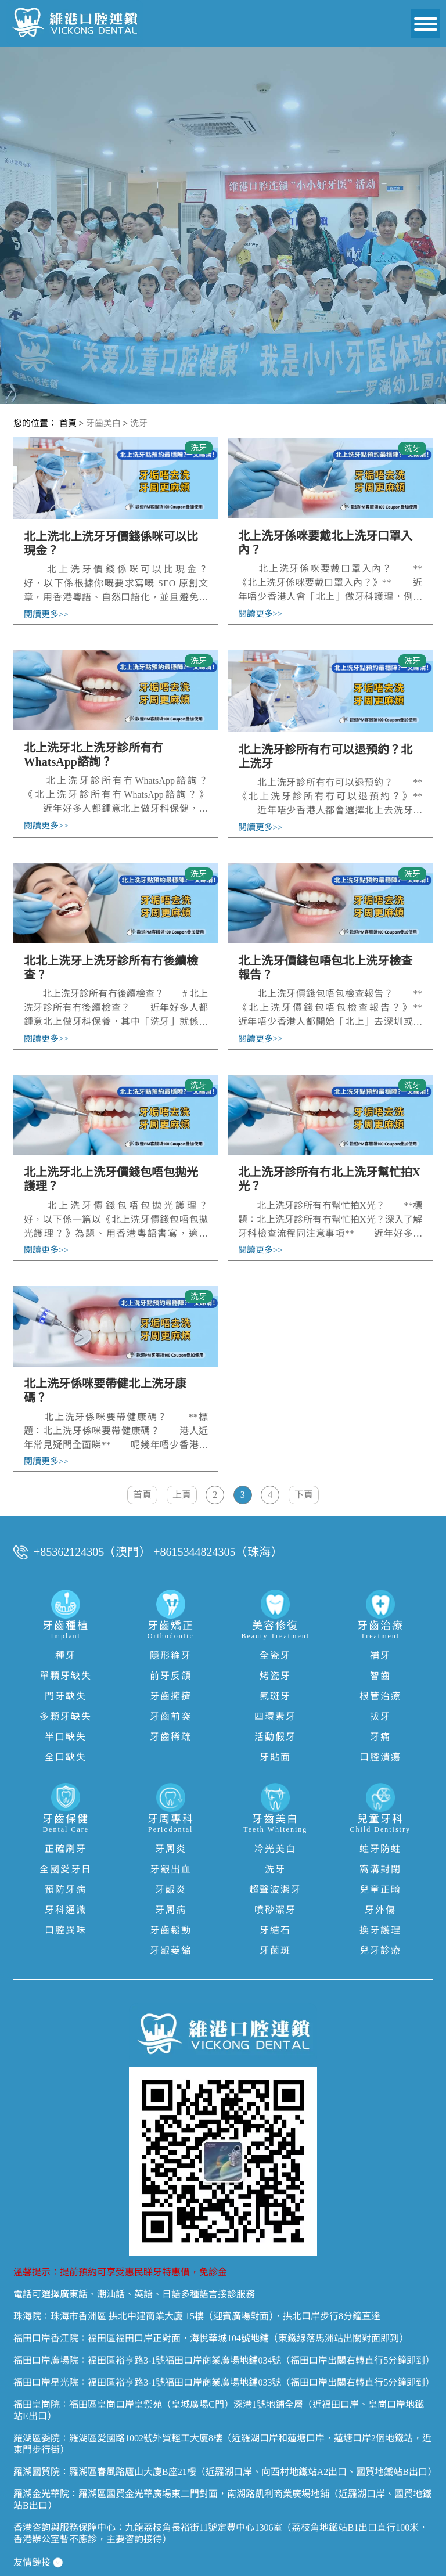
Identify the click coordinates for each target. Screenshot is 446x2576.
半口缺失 (66, 1715)
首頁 (68, 423)
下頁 (304, 1473)
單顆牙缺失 (65, 1654)
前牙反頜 (171, 1654)
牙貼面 (275, 1736)
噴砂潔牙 (275, 1888)
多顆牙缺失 (65, 1695)
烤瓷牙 (275, 1654)
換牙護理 (380, 1909)
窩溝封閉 (380, 1848)
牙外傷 (380, 1888)
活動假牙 (275, 1715)
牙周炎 (170, 1827)
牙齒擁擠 (171, 1675)
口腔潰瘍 (380, 1736)
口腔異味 (66, 1909)
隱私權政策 (32, 2562)
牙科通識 (66, 1888)
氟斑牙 (275, 1675)
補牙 (380, 1634)
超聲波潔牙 (275, 1868)
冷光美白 (275, 1827)
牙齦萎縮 (171, 1929)
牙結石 (275, 1909)
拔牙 (380, 1695)
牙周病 (170, 1888)
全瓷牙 (275, 1634)
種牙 (65, 1634)
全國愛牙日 (65, 1848)
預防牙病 (66, 1868)
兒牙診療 (380, 1929)
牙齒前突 (171, 1695)
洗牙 (139, 423)
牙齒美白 (103, 423)
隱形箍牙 (171, 1634)
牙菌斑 (275, 1929)
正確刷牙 (66, 1827)
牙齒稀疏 (171, 1715)
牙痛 (380, 1715)
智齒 (380, 1654)
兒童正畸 (380, 1868)
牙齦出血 (171, 1848)
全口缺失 (66, 1736)
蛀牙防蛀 (380, 1827)
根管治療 (380, 1675)
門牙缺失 (66, 1675)
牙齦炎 (170, 1868)
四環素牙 (275, 1695)
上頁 (181, 1473)
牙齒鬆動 (171, 1909)
